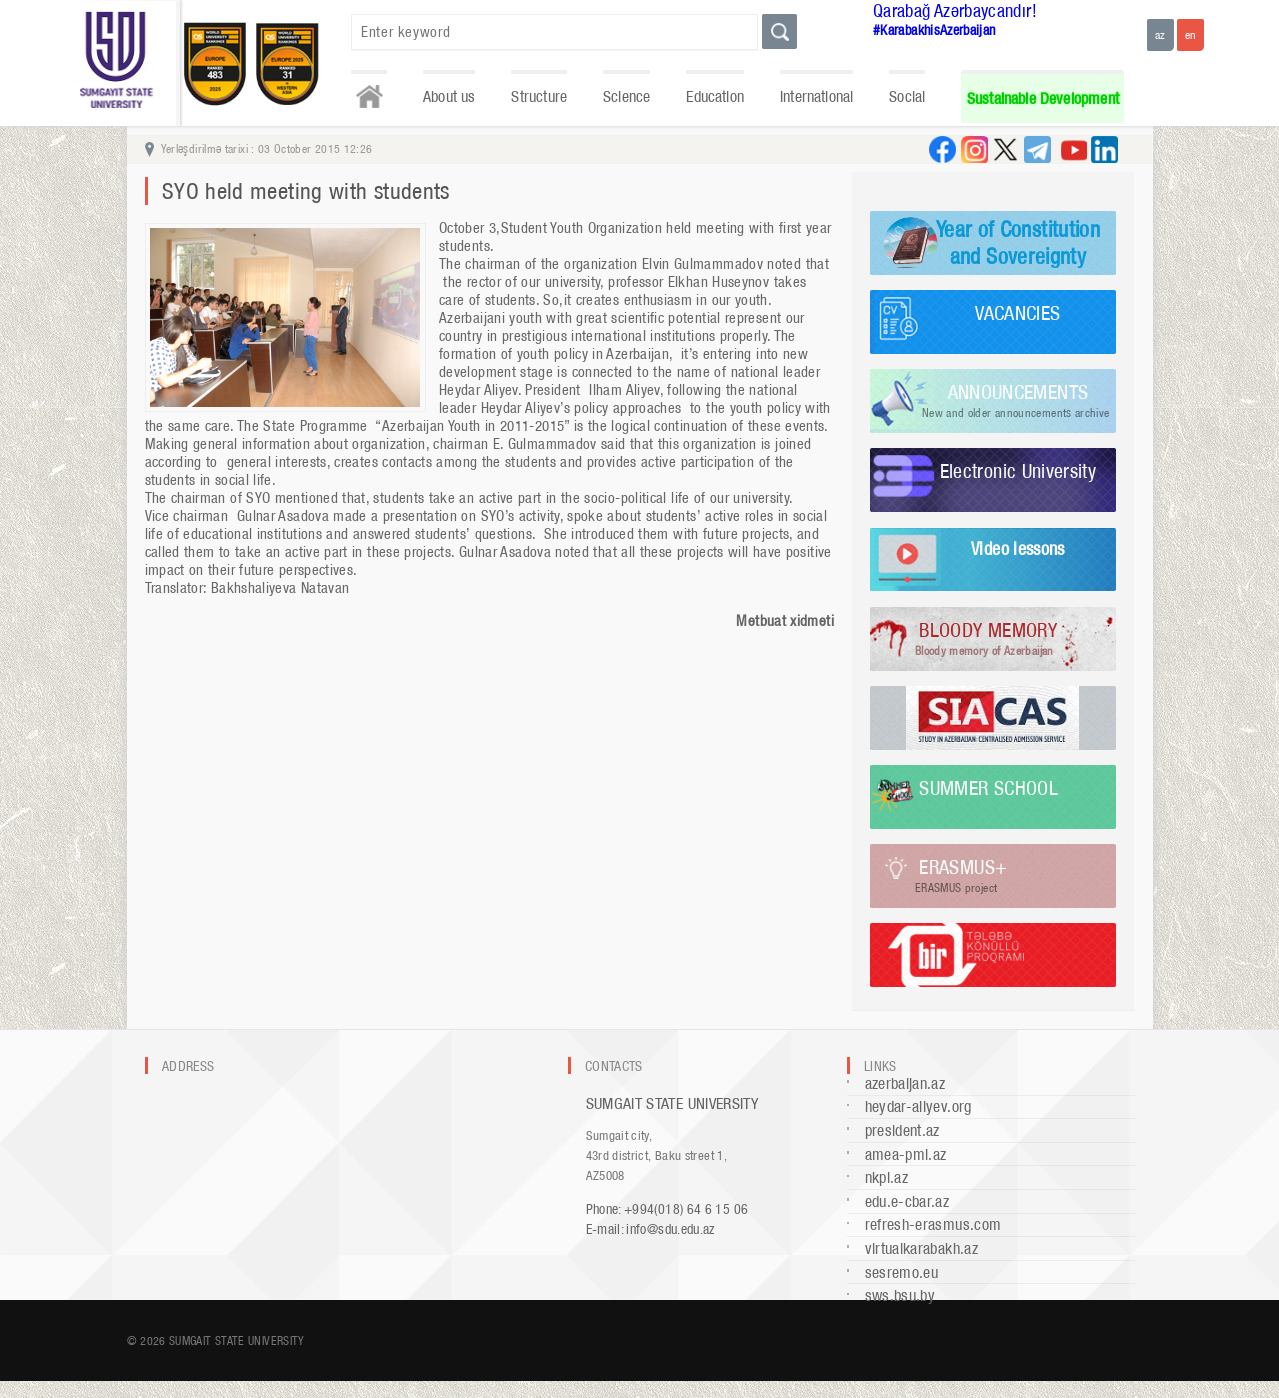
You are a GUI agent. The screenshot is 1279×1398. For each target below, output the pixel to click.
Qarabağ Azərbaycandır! (955, 10)
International (816, 96)
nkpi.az (887, 1177)
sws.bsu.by (900, 1295)
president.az (902, 1130)
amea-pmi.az (906, 1154)
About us (449, 96)
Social (907, 96)
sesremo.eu (902, 1272)
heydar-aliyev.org (918, 1106)
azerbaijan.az (905, 1083)
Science (626, 96)
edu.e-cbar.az (907, 1201)
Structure (539, 96)
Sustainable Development (1043, 98)
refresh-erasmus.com (933, 1224)
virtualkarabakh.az (921, 1248)
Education (715, 96)
